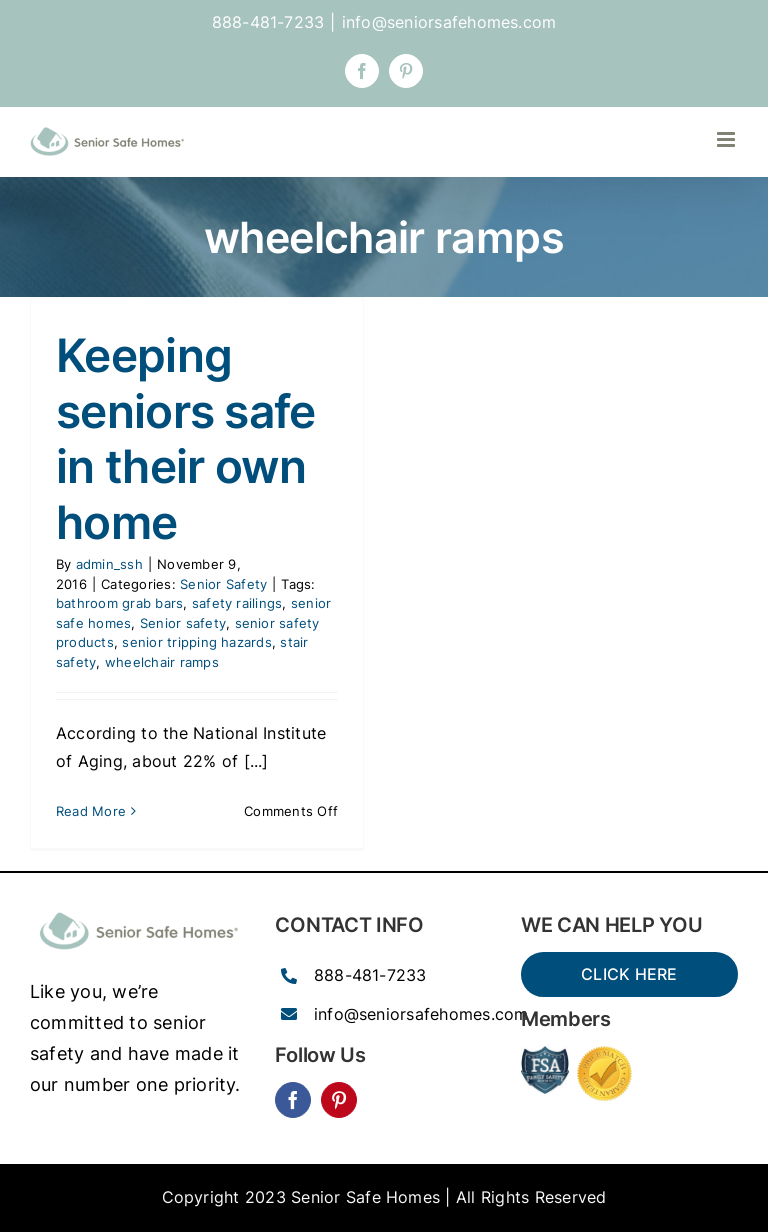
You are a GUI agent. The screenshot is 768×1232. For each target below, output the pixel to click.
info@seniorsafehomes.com (449, 22)
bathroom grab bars (119, 603)
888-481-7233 (370, 975)
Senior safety (183, 623)
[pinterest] (339, 1100)
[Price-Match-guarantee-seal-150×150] (604, 1054)
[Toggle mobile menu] (727, 139)
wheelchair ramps (162, 662)
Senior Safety (223, 584)
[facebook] (293, 1100)
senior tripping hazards (197, 642)
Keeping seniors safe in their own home (186, 438)
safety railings (237, 603)
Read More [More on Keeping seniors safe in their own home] (91, 811)
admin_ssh (109, 564)
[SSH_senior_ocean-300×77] (138, 911)
